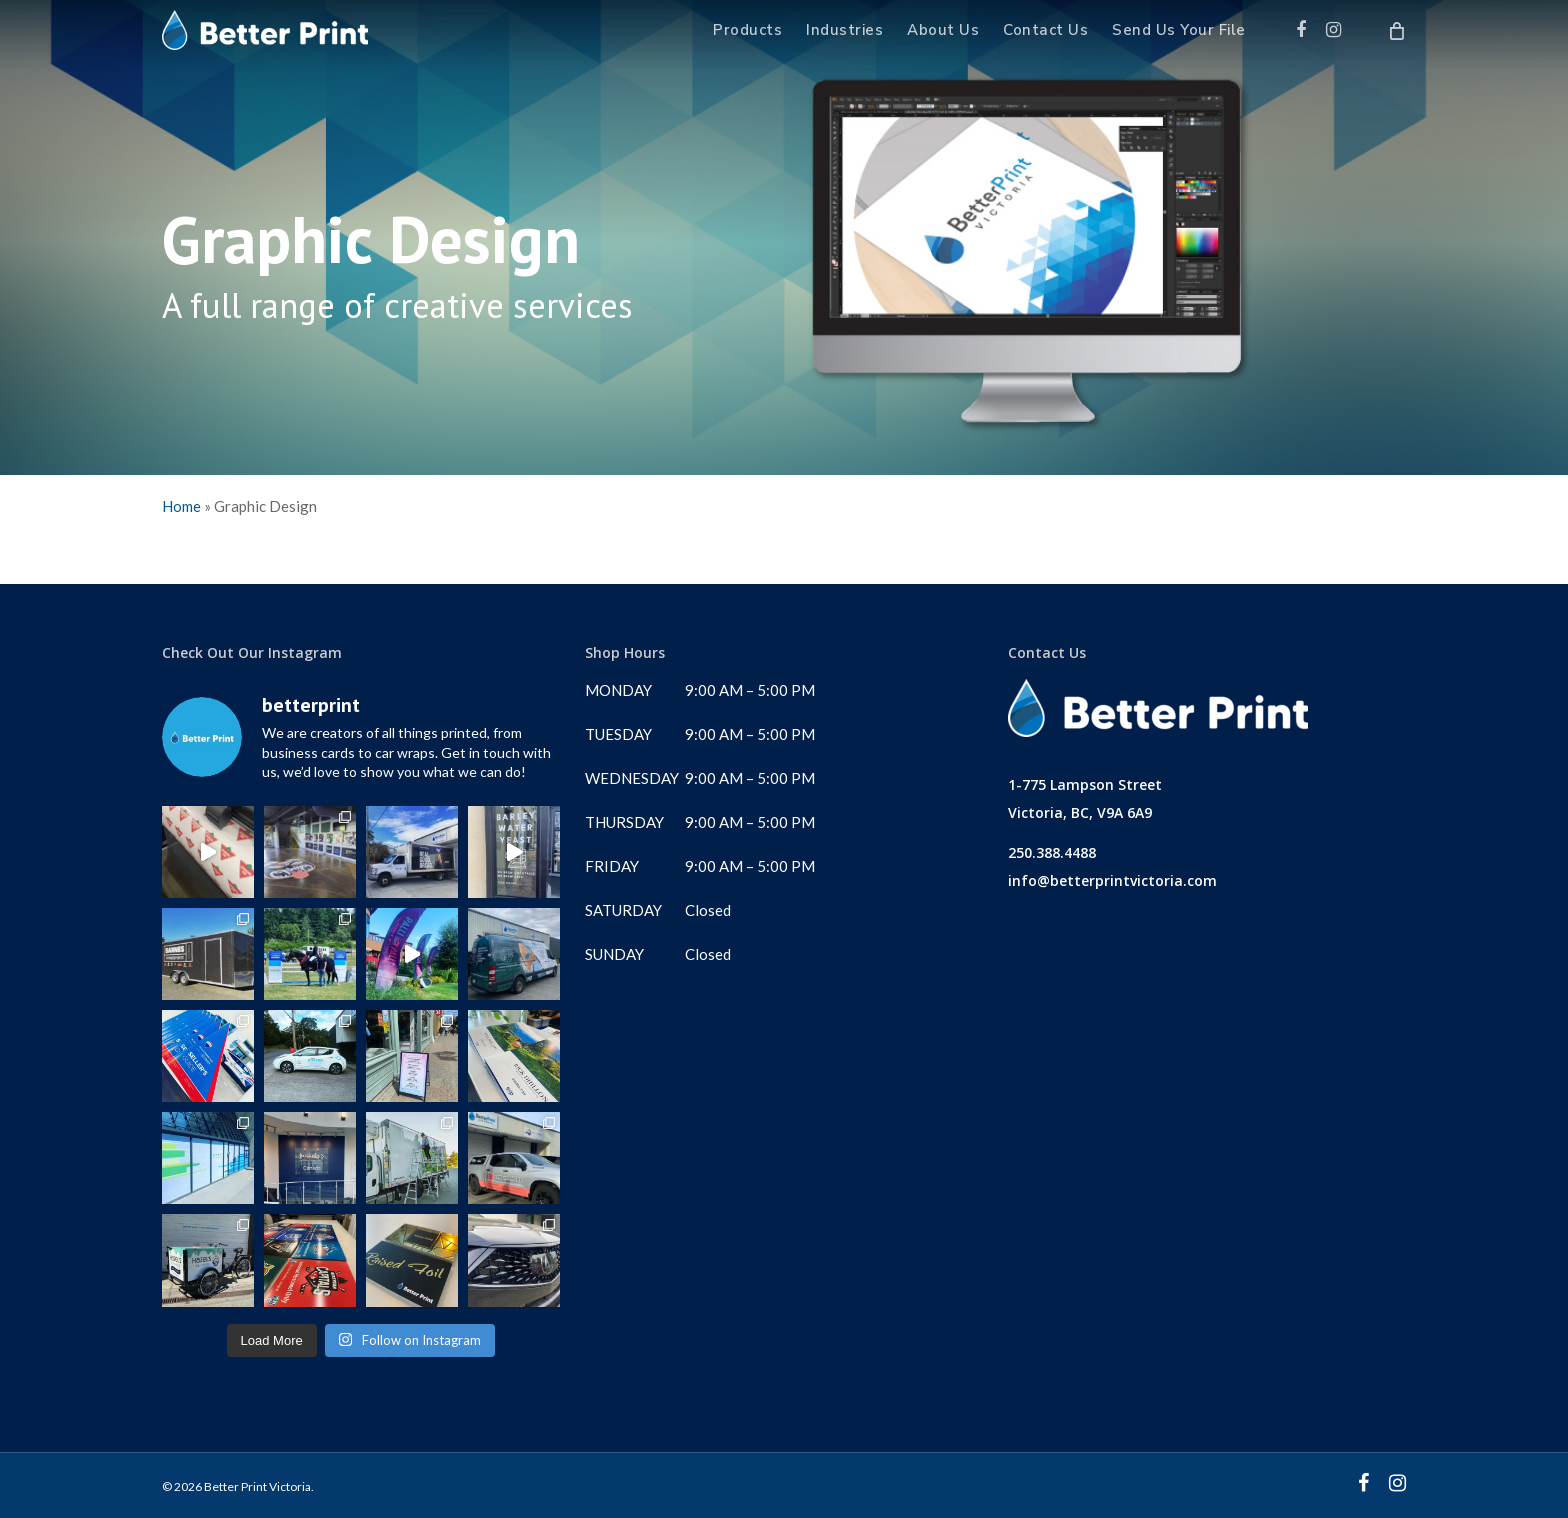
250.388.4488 (1052, 852)
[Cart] (1396, 30)
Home (181, 506)
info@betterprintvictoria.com (1112, 880)
